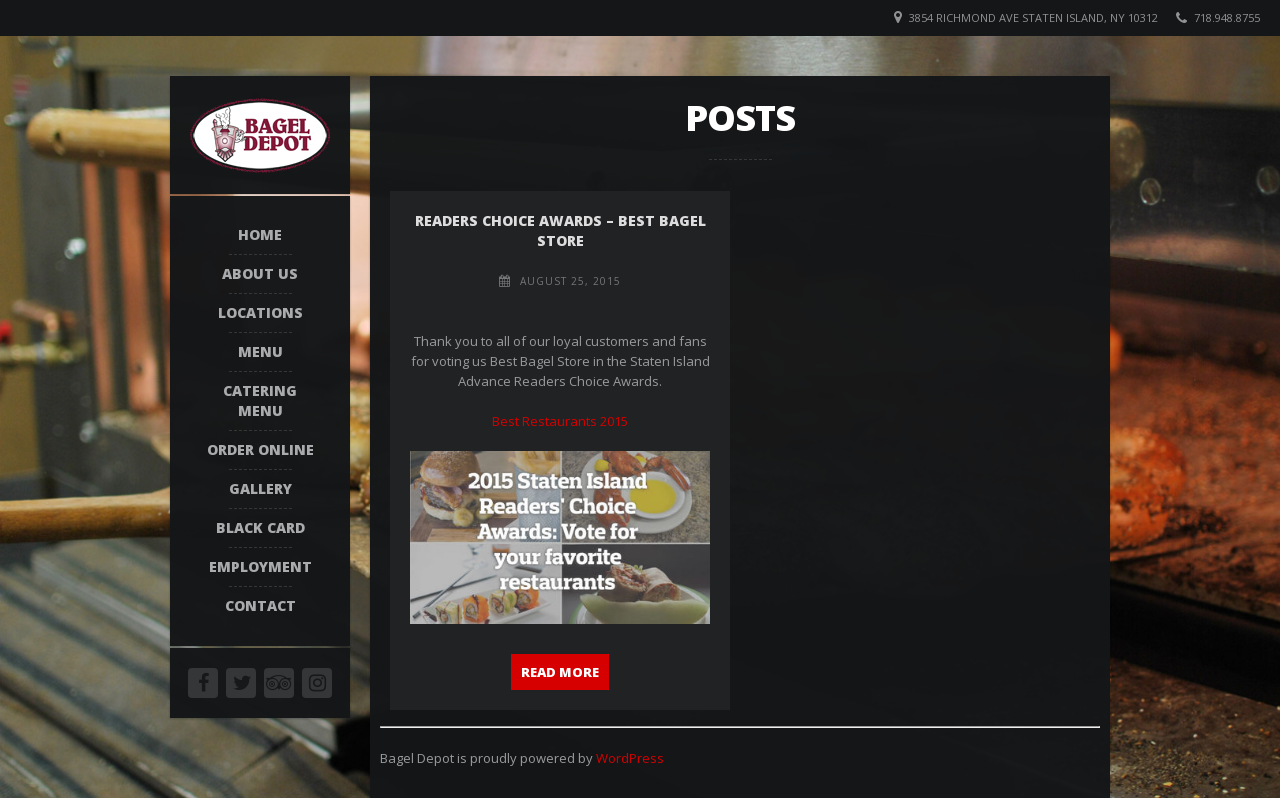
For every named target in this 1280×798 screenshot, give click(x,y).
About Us (260, 273)
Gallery (260, 488)
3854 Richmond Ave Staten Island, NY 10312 (1033, 17)
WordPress (630, 758)
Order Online (260, 449)
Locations (260, 312)
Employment (260, 566)
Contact (260, 605)
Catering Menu (260, 400)
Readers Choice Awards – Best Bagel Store (560, 230)
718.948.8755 (1227, 17)
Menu (260, 351)
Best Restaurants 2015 (560, 421)
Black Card (260, 527)
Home (260, 234)
